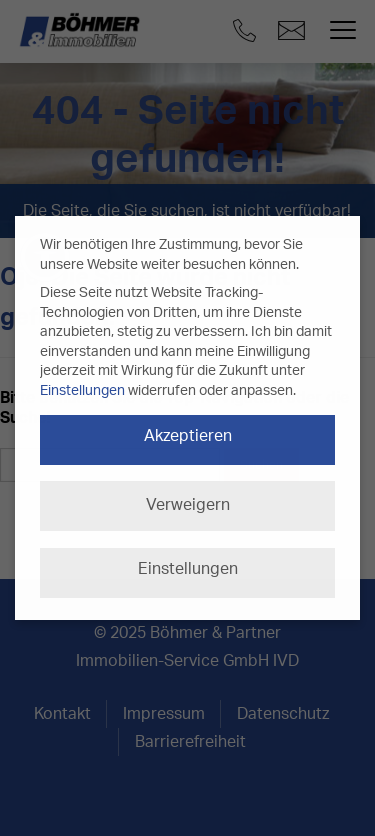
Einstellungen (82, 391)
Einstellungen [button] (188, 569)
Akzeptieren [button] (188, 436)
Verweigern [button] (188, 505)
